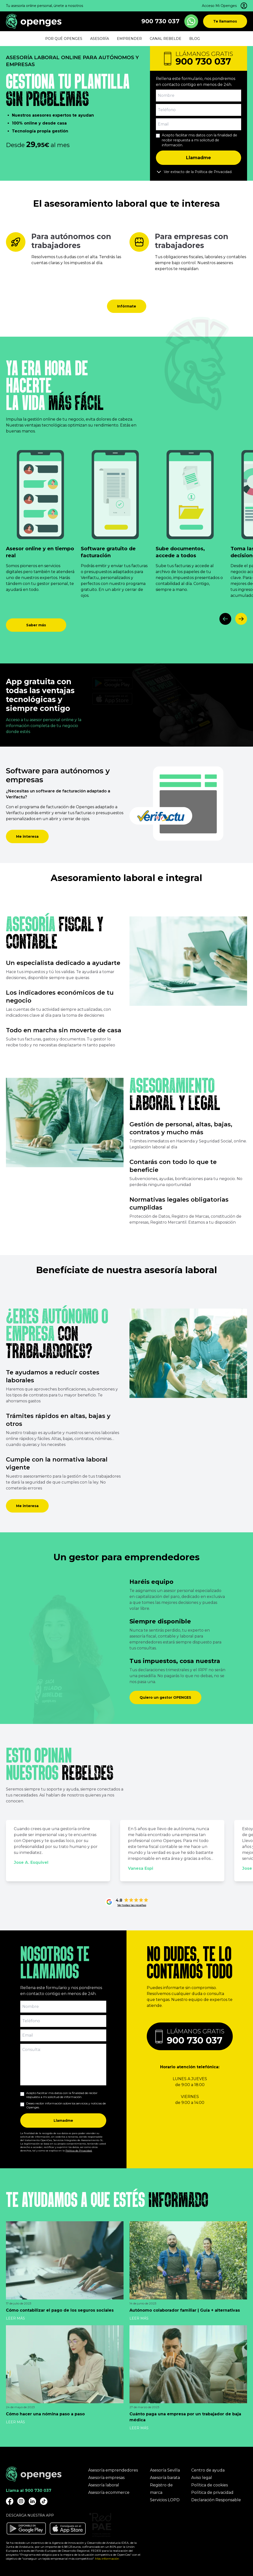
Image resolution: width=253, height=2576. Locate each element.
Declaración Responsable (216, 2500)
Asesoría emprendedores (113, 2470)
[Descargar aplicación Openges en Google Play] (112, 683)
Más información (107, 2558)
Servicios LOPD (165, 2500)
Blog (194, 38)
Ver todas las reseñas (131, 1905)
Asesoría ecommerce (108, 2492)
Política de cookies (209, 2485)
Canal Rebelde (165, 38)
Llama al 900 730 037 (28, 2490)
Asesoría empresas (106, 2477)
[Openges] (34, 21)
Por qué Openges (63, 38)
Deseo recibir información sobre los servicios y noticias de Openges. (66, 2105)
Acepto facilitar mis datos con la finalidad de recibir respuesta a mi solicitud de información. (199, 140)
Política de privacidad (212, 2492)
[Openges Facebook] (9, 2501)
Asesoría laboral (103, 2485)
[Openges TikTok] (43, 2501)
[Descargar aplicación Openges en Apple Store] (112, 699)
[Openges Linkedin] (32, 2501)
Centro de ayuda (208, 2470)
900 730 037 (160, 21)
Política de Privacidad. (78, 2150)
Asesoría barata (165, 2477)
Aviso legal (201, 2477)
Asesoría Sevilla (165, 2470)
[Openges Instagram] (21, 2501)
